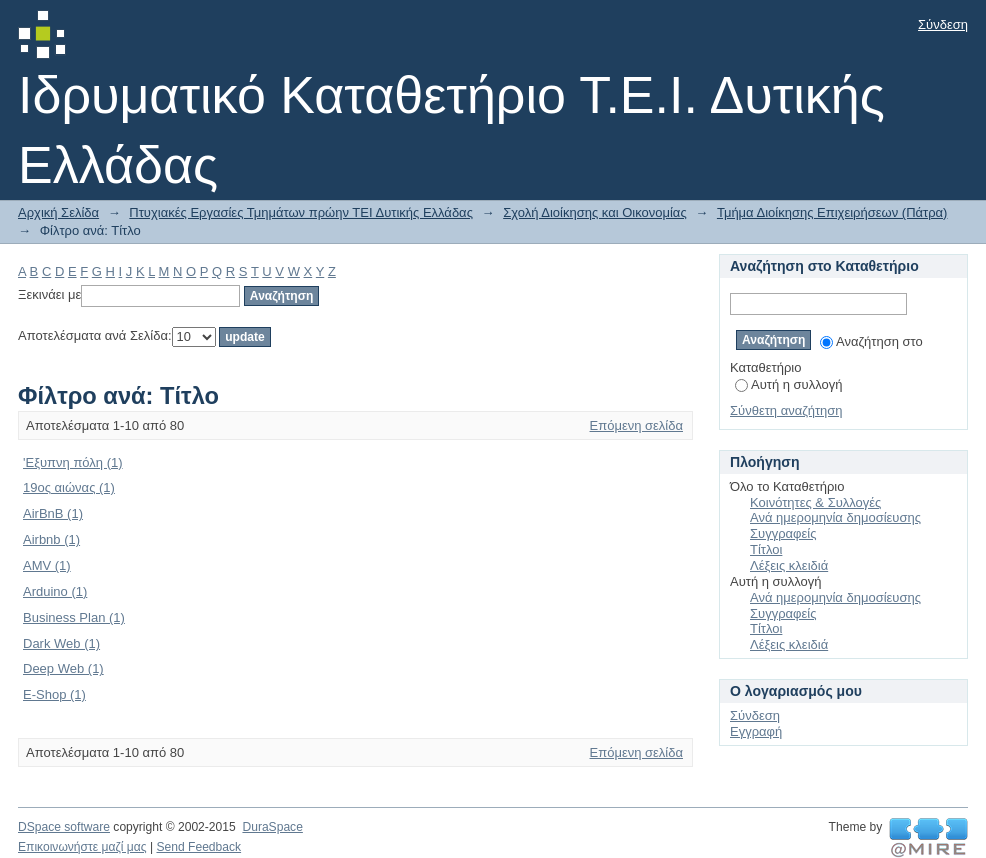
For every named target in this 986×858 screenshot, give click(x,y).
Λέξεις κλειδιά (789, 565)
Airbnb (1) (51, 539)
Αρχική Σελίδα (58, 212)
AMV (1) (47, 565)
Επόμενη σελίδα (636, 425)
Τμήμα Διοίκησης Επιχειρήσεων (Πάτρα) (832, 212)
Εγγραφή (756, 731)
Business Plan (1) (74, 617)
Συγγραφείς (783, 533)
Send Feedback (198, 847)
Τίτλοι (766, 549)
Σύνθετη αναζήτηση (786, 410)
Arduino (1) (55, 591)
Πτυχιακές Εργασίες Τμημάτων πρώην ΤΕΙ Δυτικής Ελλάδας (301, 212)
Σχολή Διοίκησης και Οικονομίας (595, 212)
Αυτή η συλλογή (789, 384)
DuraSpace (272, 827)
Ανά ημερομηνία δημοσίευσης (835, 517)
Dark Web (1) (61, 643)
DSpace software (64, 827)
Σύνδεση (943, 24)
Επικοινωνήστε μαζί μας (82, 847)
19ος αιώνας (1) (69, 487)
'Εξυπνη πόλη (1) (73, 462)
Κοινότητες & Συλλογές (815, 502)
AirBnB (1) (53, 513)
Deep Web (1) (63, 668)
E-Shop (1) (54, 694)
